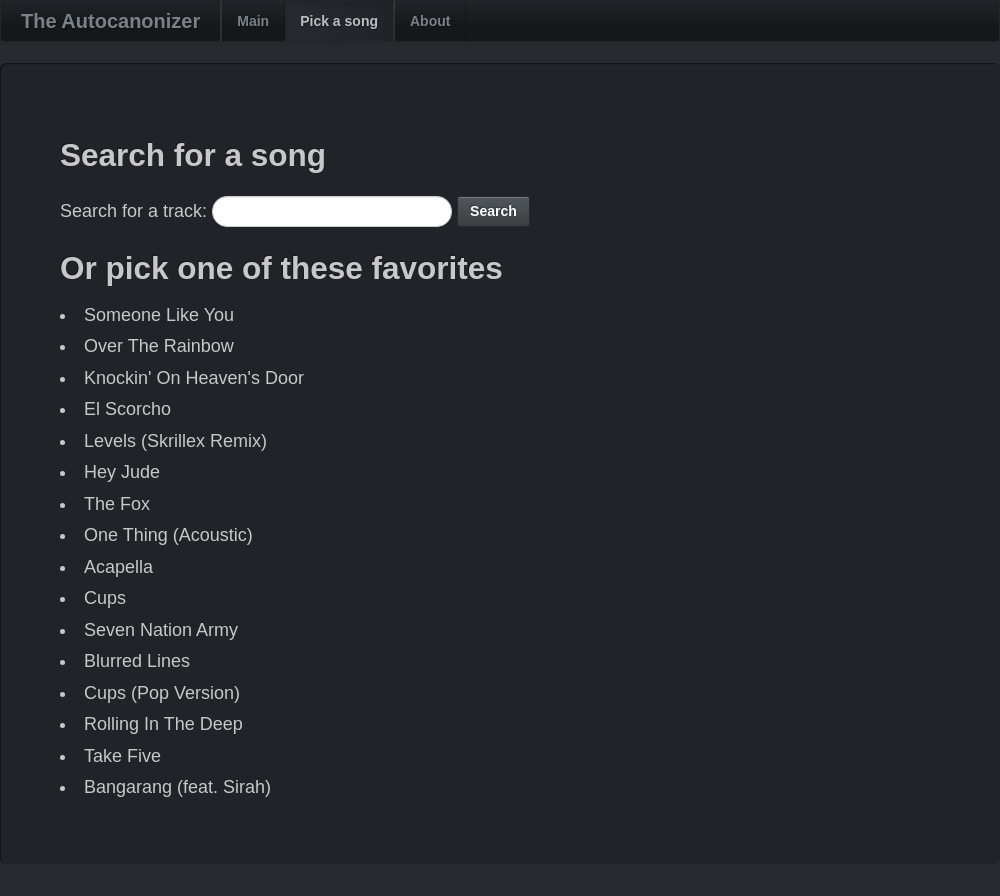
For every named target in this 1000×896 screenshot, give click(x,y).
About (430, 21)
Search (493, 211)
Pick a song (339, 21)
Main (253, 21)
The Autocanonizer (110, 21)
